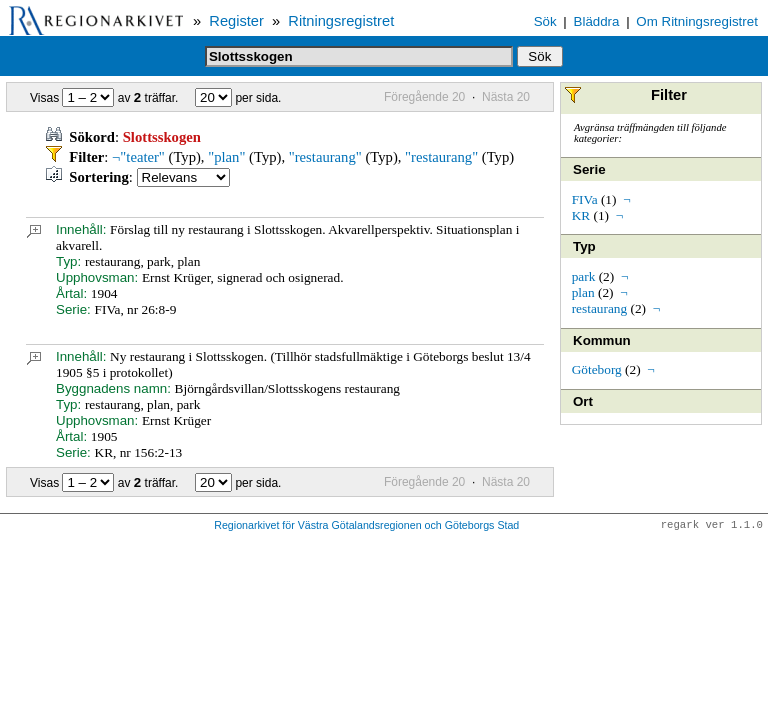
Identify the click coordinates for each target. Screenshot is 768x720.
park (584, 276)
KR (581, 215)
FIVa (585, 199)
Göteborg (597, 369)
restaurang (600, 308)
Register (236, 21)
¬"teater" (138, 157)
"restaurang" (325, 157)
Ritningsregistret (341, 21)
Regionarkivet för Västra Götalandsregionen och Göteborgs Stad (366, 526)
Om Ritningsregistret (696, 21)
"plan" (226, 157)
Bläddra (597, 21)
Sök (545, 21)
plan (583, 292)
